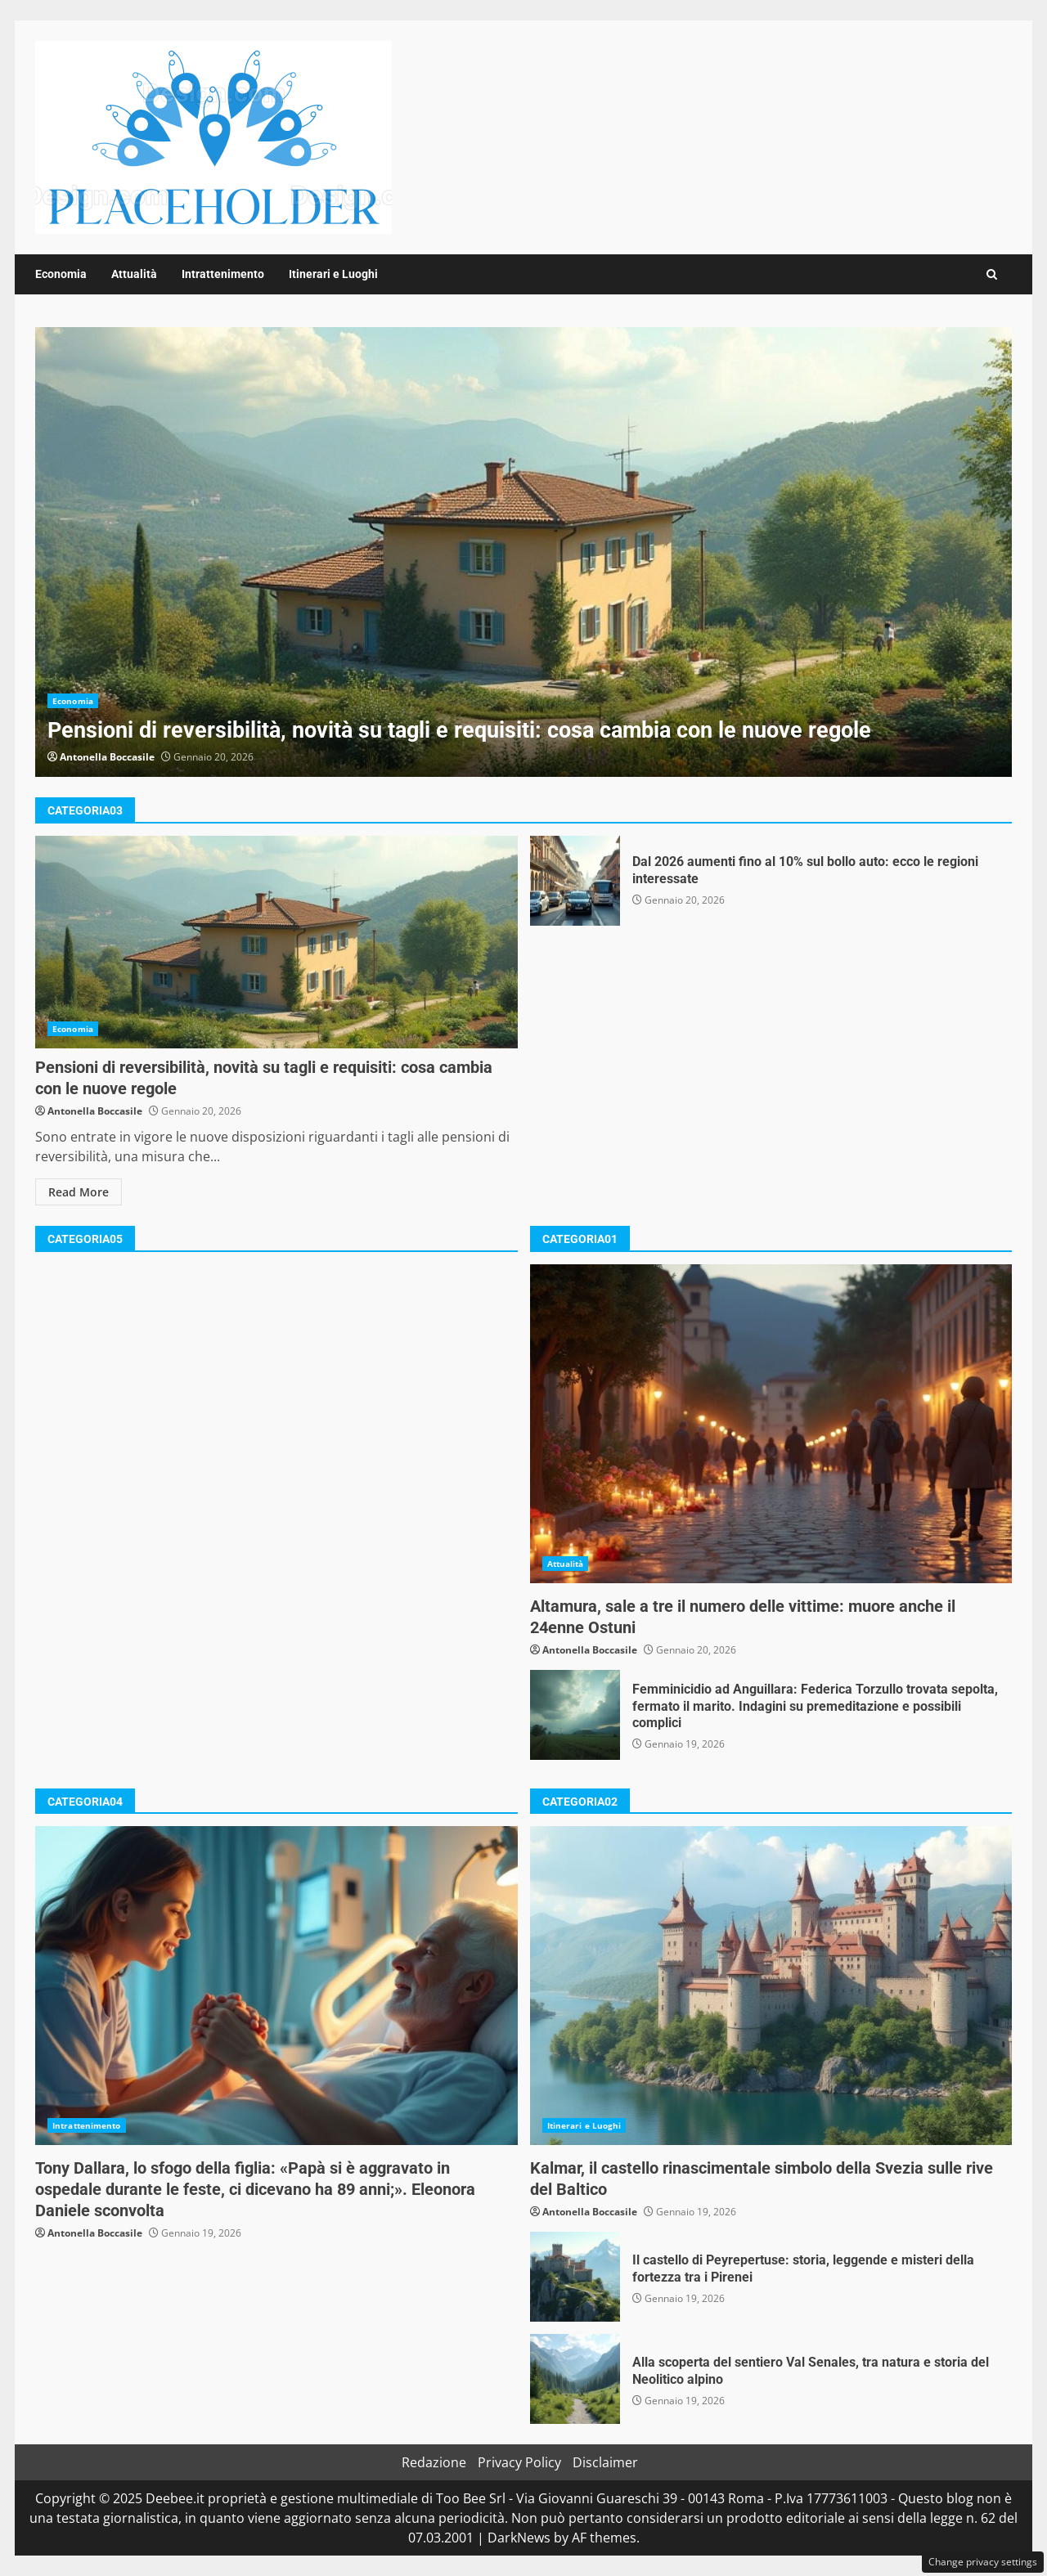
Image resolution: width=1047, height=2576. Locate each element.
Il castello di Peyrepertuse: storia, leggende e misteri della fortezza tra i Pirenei (575, 2277)
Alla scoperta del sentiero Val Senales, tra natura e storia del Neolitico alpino (575, 2379)
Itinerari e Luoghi (333, 273)
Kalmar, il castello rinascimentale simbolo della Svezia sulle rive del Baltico (771, 1985)
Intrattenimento (223, 273)
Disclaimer (605, 2462)
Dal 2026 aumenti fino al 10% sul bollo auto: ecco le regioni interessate (575, 881)
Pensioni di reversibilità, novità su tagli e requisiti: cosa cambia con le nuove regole (523, 552)
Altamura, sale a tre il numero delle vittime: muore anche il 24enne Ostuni (771, 1423)
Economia (61, 273)
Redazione (434, 2462)
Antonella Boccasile (107, 757)
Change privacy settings (982, 2562)
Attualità (134, 273)
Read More (78, 1192)
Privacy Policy (519, 2462)
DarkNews (519, 2538)
